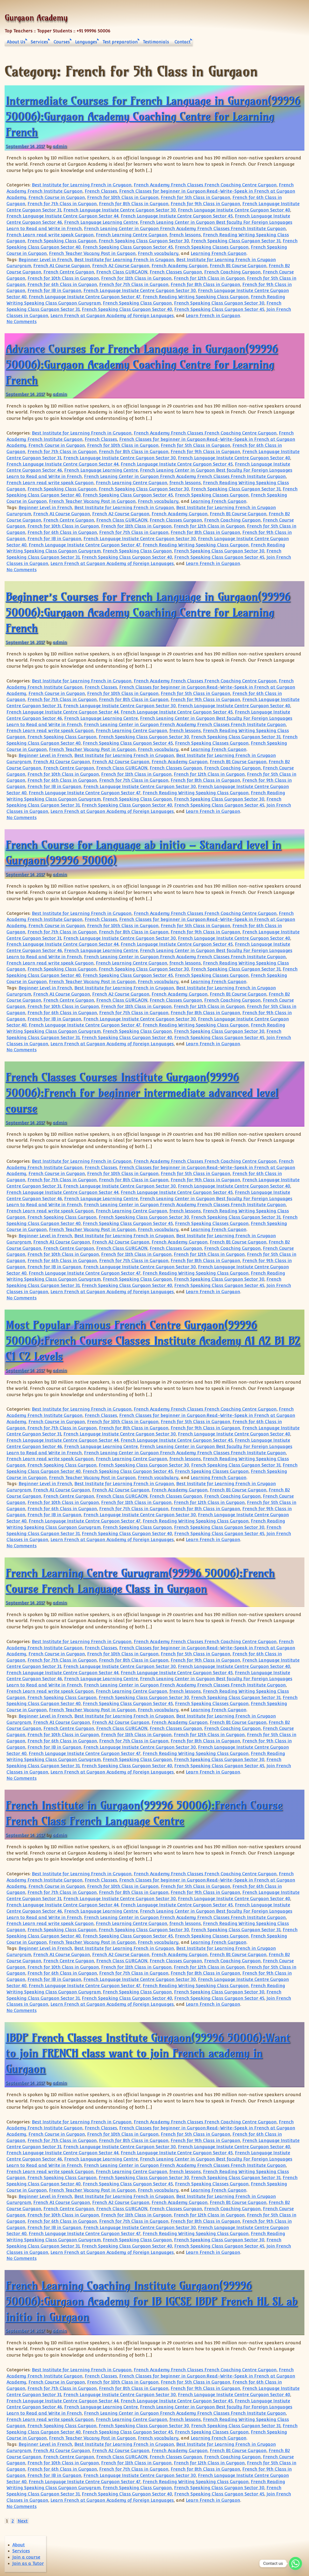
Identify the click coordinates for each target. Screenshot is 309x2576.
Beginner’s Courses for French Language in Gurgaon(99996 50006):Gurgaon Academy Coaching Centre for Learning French (148, 612)
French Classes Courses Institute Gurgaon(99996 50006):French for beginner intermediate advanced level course (142, 1092)
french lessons (185, 234)
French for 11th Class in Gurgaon (136, 278)
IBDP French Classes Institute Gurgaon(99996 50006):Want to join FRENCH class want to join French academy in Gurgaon (148, 2053)
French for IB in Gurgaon (54, 290)
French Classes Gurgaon (176, 271)
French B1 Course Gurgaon (238, 265)
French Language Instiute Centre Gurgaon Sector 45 (177, 215)
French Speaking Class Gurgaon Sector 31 (236, 240)
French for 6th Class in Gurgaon (62, 284)
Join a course (26, 2557)
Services (39, 42)
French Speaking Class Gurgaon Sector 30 (144, 240)
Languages (86, 42)
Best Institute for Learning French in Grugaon (82, 184)
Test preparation (120, 42)
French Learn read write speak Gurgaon (50, 234)
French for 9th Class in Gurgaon (205, 203)
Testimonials (156, 42)
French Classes (101, 191)
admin (60, 146)
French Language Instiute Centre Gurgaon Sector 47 (84, 296)
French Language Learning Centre (101, 222)
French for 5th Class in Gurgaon (195, 197)
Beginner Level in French (45, 259)
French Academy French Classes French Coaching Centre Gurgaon (205, 184)
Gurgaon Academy (36, 17)
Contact (182, 42)
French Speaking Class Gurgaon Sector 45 (128, 247)
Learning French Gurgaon (218, 253)
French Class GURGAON (121, 271)
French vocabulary (158, 253)
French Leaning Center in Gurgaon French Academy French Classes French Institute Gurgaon (185, 228)
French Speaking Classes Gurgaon (212, 247)
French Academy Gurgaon (180, 265)
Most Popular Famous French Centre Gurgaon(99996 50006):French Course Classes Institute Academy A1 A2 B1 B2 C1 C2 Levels (153, 1340)
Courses (62, 42)
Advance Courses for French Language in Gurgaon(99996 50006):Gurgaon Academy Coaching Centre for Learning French (142, 364)
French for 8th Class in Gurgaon (134, 203)
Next (23, 2520)
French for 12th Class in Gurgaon (209, 278)
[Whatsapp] (295, 2563)
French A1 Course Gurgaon (61, 265)
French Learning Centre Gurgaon (131, 234)
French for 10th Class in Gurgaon (123, 197)
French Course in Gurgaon (56, 197)
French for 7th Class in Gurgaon (62, 203)
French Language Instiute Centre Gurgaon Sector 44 (63, 215)
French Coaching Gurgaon (232, 271)
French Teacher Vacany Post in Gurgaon (92, 253)
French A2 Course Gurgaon (120, 265)
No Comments (22, 321)
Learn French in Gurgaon (213, 315)
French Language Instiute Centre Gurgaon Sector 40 (234, 209)
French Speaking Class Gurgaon (62, 240)
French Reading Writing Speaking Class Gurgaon (196, 296)
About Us (16, 42)
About (18, 2544)
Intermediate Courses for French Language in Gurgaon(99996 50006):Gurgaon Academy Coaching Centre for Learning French (153, 116)
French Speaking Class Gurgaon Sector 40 (127, 309)
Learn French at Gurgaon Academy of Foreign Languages (112, 315)
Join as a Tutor (28, 2563)
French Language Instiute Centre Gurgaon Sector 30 (119, 209)
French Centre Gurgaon (68, 271)
